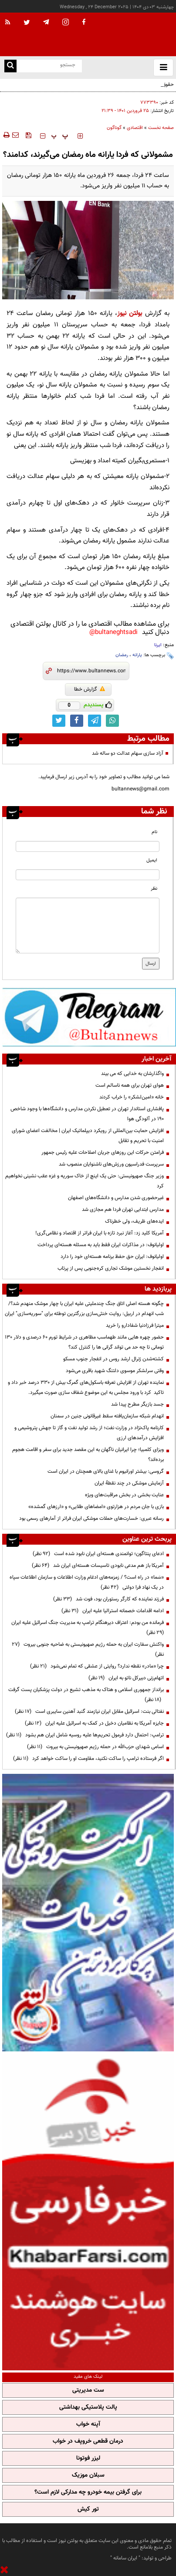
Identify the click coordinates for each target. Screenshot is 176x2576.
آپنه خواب (88, 2424)
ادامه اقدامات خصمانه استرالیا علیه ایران (112, 1611)
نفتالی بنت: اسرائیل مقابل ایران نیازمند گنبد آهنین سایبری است (89, 1711)
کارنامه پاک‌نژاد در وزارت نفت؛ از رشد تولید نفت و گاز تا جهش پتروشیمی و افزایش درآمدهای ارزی (89, 1433)
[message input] (87, 925)
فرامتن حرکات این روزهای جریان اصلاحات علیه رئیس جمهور (102, 1152)
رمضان (121, 655)
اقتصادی (135, 128)
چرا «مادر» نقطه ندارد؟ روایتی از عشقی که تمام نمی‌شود (97, 1666)
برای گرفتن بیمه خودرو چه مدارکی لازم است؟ (88, 2492)
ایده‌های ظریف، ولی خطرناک (134, 1221)
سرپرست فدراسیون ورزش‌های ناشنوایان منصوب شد (111, 1164)
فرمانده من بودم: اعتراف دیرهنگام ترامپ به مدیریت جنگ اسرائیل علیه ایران (86, 1628)
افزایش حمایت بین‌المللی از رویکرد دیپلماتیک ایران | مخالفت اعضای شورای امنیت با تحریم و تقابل (88, 1136)
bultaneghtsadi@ (113, 632)
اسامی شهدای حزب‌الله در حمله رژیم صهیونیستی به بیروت (95, 1747)
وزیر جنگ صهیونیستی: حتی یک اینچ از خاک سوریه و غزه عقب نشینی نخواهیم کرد (84, 1181)
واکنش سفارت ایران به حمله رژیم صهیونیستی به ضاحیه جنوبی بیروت (88, 1649)
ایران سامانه (125, 2558)
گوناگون (114, 128)
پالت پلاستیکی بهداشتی (88, 2407)
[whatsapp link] (112, 721)
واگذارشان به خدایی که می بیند (132, 1074)
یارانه (137, 655)
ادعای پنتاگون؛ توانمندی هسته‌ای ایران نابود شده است (98, 1554)
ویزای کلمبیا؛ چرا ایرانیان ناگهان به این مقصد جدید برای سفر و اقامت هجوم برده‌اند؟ (88, 1455)
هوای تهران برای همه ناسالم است (129, 1085)
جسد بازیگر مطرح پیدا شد (137, 1404)
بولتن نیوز (129, 313)
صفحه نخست (161, 128)
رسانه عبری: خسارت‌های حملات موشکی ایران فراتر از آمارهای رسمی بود (91, 1518)
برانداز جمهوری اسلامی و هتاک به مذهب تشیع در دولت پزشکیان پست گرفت (85, 1695)
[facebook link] (76, 721)
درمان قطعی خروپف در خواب (88, 2441)
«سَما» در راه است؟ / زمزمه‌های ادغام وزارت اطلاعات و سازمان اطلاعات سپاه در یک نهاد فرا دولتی (87, 1582)
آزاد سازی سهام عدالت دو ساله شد (127, 753)
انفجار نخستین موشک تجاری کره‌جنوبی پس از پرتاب (111, 1268)
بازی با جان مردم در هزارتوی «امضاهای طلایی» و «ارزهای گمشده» (96, 1507)
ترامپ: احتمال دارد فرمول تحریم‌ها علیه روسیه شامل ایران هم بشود (85, 1735)
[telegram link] (94, 721)
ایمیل (151, 860)
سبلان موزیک (88, 2475)
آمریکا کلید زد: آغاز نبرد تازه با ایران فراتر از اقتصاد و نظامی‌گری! (99, 1233)
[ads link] (89, 1017)
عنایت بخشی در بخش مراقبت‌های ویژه (124, 1495)
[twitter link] (58, 721)
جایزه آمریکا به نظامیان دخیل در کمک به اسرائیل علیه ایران (94, 1723)
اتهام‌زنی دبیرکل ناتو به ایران (126, 1678)
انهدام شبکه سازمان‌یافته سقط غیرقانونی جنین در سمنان (106, 1416)
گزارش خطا (89, 689)
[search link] (10, 66)
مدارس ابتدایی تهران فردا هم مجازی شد (123, 1209)
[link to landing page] (132, 34)
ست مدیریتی (88, 2390)
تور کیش (88, 2509)
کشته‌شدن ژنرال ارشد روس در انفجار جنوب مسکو (113, 1359)
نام (154, 832)
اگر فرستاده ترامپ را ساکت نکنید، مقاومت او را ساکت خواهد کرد (88, 1759)
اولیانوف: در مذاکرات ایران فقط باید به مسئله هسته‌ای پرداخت (100, 1245)
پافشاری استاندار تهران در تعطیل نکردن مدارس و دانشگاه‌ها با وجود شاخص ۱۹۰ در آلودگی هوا (87, 1114)
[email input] (87, 874)
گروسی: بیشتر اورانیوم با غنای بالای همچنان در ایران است (105, 1471)
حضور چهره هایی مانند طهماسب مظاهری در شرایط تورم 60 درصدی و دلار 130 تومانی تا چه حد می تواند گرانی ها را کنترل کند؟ (84, 1342)
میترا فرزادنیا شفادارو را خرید (135, 1325)
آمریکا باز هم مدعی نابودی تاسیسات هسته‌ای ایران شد (98, 1565)
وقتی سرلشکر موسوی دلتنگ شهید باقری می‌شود (114, 1371)
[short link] (91, 671)
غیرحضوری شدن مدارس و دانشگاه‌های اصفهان (116, 1198)
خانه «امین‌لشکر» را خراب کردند (131, 1097)
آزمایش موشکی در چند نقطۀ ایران (129, 1483)
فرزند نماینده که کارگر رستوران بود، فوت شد (108, 1599)
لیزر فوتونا (88, 2458)
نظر (154, 888)
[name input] (87, 846)
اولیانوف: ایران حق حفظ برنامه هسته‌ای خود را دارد (112, 1257)
